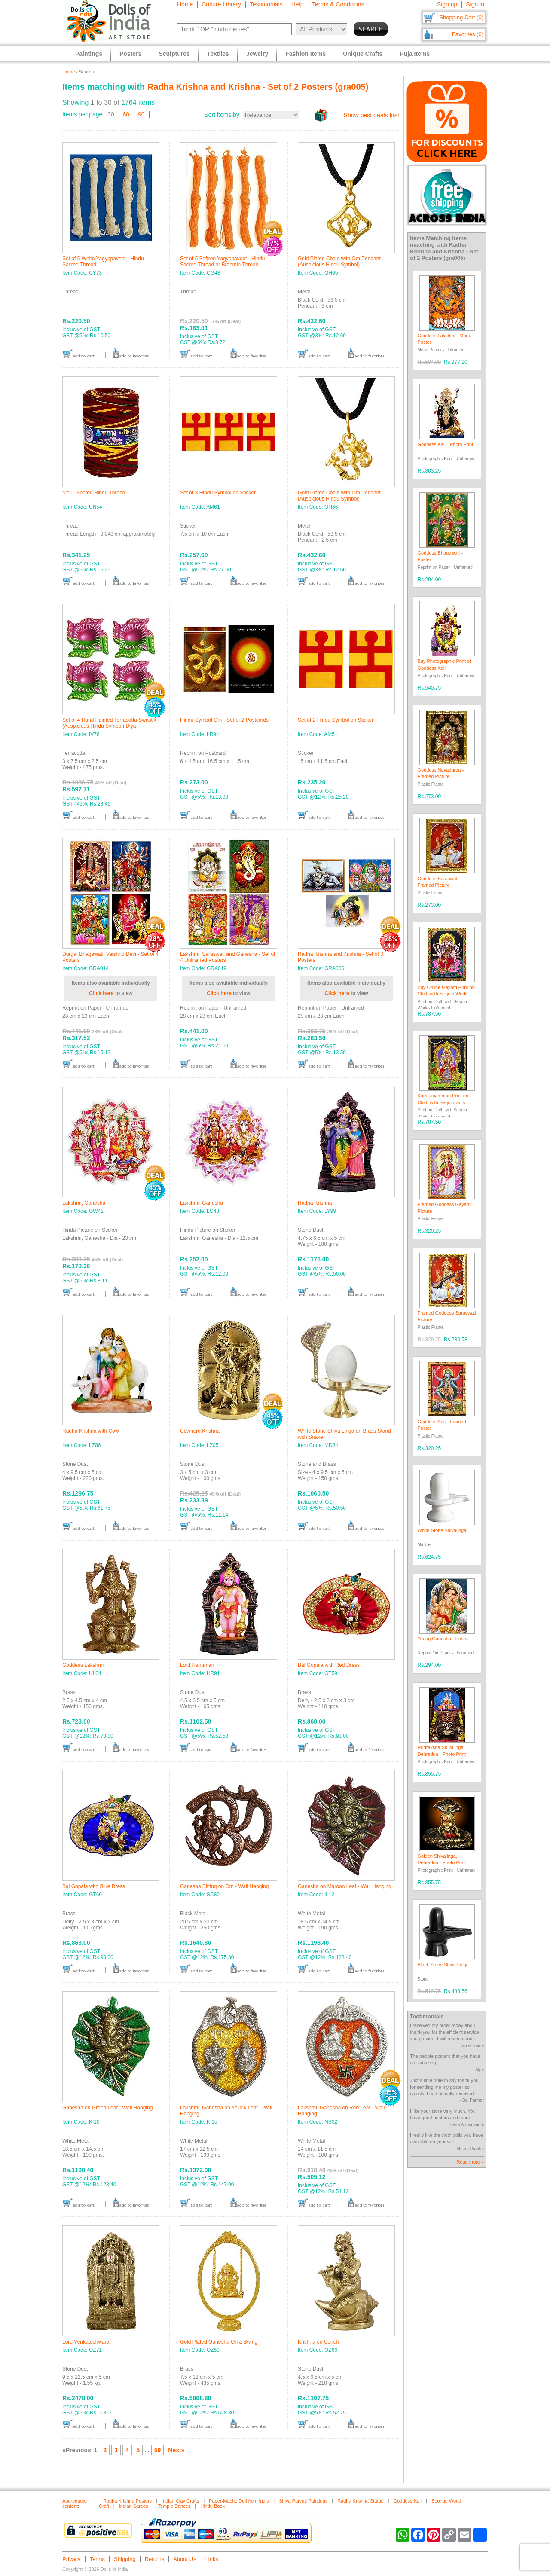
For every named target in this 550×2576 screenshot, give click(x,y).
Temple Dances (174, 2506)
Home (185, 4)
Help (297, 4)
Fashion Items (305, 53)
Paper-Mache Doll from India (239, 2500)
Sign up (447, 4)
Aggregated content (74, 2503)
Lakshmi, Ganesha (83, 1203)
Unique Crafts (362, 53)
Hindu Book (212, 2506)
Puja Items (415, 53)
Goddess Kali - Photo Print (446, 444)
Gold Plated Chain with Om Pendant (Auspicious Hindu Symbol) (339, 262)
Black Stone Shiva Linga (443, 1964)
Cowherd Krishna (200, 1431)
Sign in (475, 4)
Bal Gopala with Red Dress (329, 1665)
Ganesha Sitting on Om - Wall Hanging (224, 1886)
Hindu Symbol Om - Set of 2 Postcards (224, 720)
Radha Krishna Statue (360, 2500)
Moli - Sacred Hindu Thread (93, 493)
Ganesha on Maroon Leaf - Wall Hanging (344, 1886)
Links (211, 2559)
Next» (176, 2450)
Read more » (470, 2161)
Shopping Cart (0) (461, 17)
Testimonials (266, 4)
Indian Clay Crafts (180, 2500)
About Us (184, 2559)
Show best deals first (371, 115)
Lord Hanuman (197, 1665)
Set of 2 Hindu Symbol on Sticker (335, 720)
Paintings (88, 53)
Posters (130, 53)
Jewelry (257, 53)
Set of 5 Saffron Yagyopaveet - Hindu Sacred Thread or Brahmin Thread (222, 262)
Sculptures (174, 53)
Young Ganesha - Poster (443, 1638)
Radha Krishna (315, 1203)
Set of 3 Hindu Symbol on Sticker (218, 493)
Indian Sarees (133, 2506)
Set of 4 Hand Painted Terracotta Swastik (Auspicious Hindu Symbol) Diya (109, 723)
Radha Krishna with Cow (90, 1431)
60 (126, 114)
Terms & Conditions (338, 4)
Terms (97, 2559)
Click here (101, 993)
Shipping (125, 2559)
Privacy (71, 2559)
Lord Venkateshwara (85, 2342)
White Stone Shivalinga (442, 1530)
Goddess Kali (408, 2500)
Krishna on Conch (318, 2342)
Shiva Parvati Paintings (303, 2500)
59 (157, 2450)
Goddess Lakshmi (83, 1665)
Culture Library (221, 4)
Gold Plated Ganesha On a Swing (218, 2342)
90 (141, 114)
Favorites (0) (467, 34)
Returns (155, 2559)
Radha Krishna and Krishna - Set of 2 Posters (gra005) (258, 87)
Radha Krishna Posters (127, 2500)
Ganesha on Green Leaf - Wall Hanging (107, 2108)
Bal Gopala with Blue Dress (93, 1886)
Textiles (218, 53)
